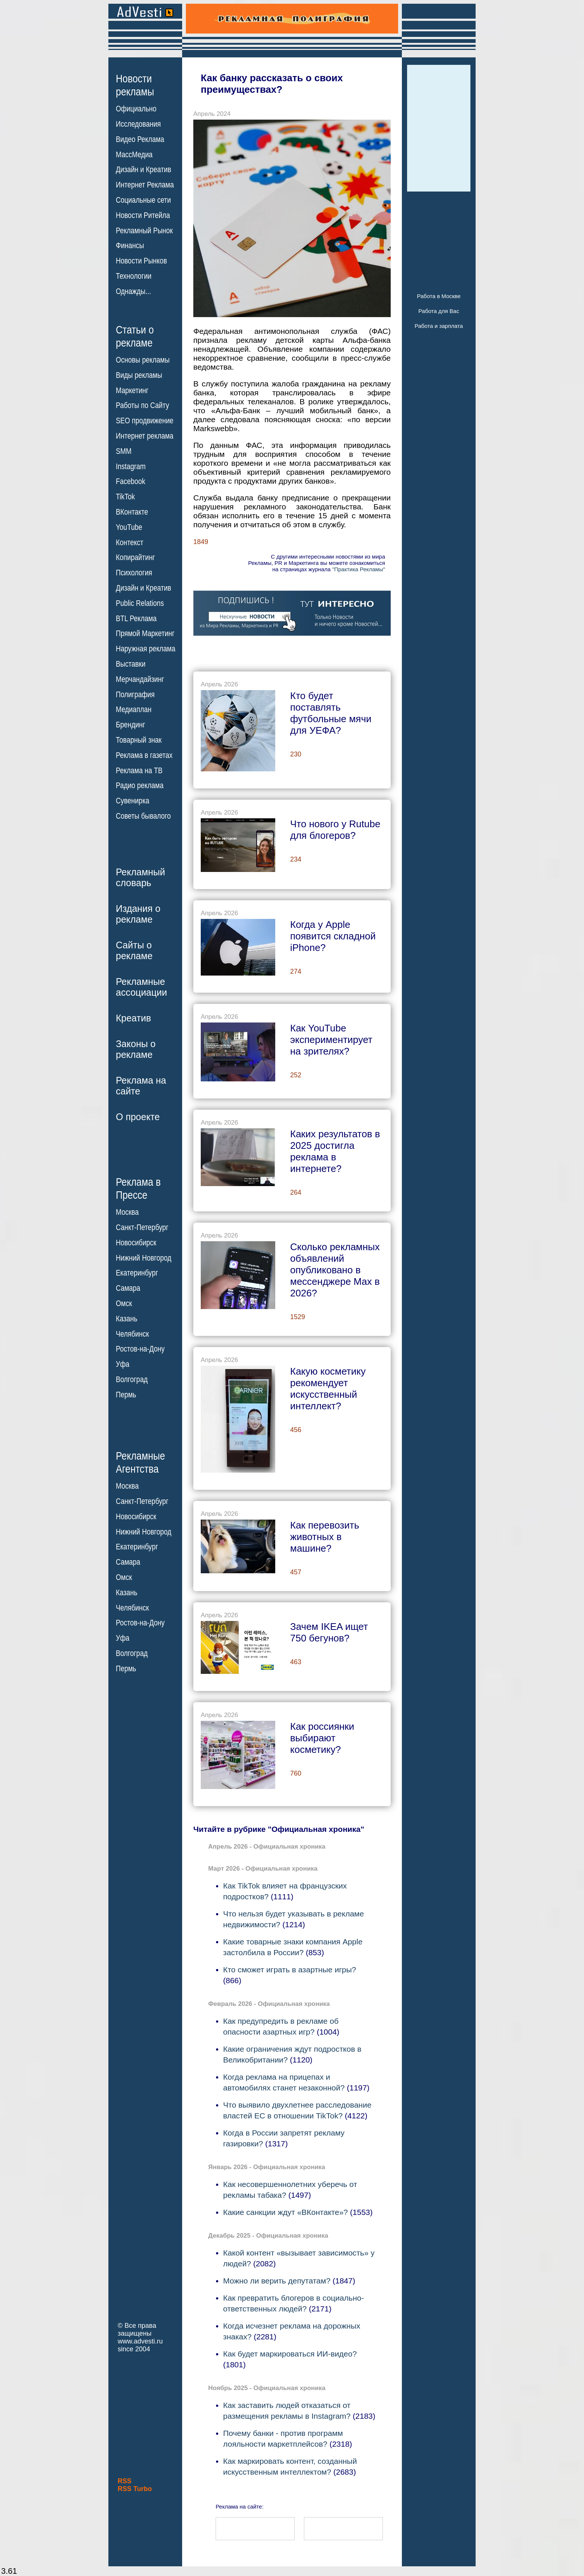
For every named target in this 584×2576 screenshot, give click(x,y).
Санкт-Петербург (142, 1227)
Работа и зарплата (439, 326)
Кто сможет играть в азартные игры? (289, 1969)
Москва (127, 1212)
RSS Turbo (135, 2489)
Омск (124, 1303)
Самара (128, 1288)
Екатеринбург (137, 1272)
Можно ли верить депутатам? (276, 2280)
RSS (124, 2481)
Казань (126, 1318)
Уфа (122, 1364)
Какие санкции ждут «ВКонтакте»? (285, 2212)
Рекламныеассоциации (141, 987)
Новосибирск (136, 1242)
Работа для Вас (438, 311)
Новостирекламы (135, 85)
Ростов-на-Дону (140, 1348)
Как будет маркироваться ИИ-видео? (290, 2353)
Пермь (126, 1394)
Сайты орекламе (134, 950)
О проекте (138, 1117)
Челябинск (132, 1333)
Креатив (133, 1018)
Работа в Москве (438, 296)
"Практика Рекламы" (358, 569)
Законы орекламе (136, 1049)
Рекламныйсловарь (140, 877)
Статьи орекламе (135, 335)
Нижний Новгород (143, 1257)
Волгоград (131, 1379)
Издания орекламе (138, 913)
